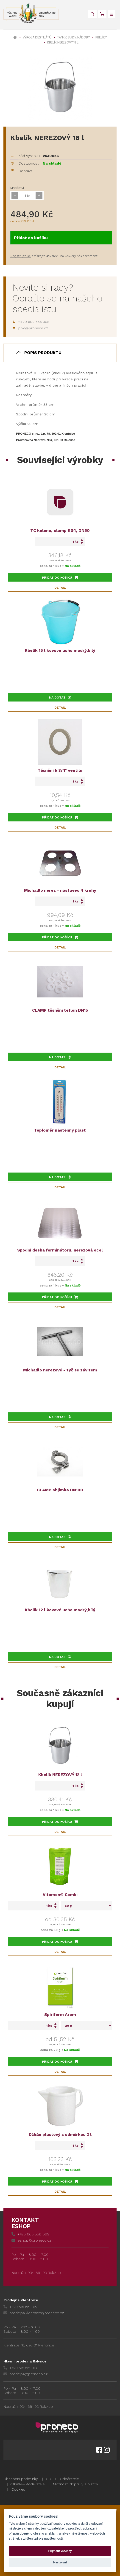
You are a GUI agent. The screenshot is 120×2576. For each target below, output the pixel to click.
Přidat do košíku (31, 237)
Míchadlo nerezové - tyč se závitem (60, 1370)
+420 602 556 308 (31, 322)
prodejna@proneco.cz (25, 2374)
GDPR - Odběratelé (62, 2479)
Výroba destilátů (37, 37)
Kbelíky (101, 37)
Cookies (18, 2489)
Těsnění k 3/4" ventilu (60, 770)
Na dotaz (60, 697)
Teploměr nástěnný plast (60, 1130)
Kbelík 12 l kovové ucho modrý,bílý (60, 1609)
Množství (17, 188)
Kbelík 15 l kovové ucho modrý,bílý (60, 650)
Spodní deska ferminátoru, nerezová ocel (60, 1250)
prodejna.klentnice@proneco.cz (33, 2313)
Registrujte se (20, 256)
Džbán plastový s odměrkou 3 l (60, 2134)
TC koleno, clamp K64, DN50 (60, 530)
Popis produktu (42, 352)
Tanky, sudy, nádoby (73, 37)
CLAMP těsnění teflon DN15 (60, 1010)
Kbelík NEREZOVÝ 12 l (60, 1774)
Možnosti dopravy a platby (75, 2484)
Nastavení (60, 2562)
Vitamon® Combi (60, 1894)
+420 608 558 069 (30, 2234)
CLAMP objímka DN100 (60, 1489)
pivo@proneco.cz (30, 328)
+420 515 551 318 (20, 2368)
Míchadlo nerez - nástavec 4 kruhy (60, 890)
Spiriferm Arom (60, 2014)
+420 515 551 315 (20, 2307)
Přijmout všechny (60, 2551)
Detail (60, 587)
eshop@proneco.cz (31, 2240)
